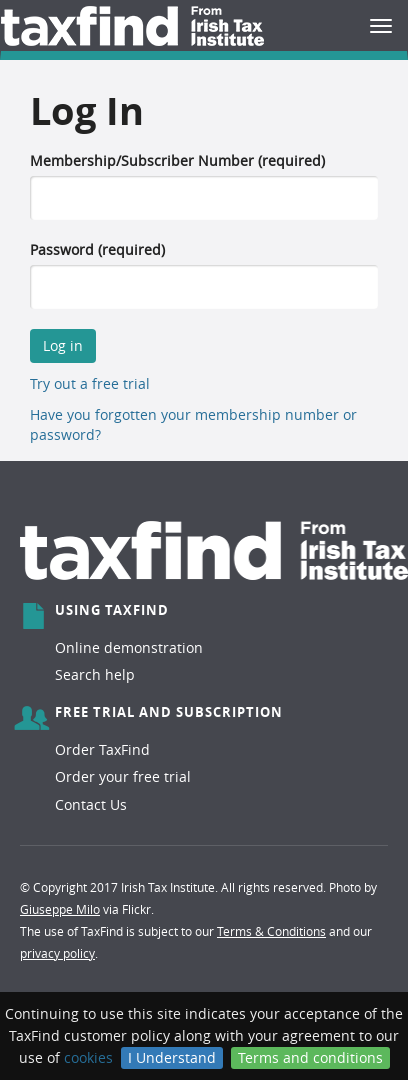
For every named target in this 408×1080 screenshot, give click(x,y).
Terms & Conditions (271, 931)
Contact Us (91, 804)
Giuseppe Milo (60, 909)
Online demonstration (129, 647)
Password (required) (97, 249)
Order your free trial (123, 776)
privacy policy (57, 953)
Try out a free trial (90, 383)
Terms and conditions (310, 1057)
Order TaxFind (102, 749)
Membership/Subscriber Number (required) (177, 160)
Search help (95, 674)
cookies (88, 1057)
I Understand (172, 1057)
